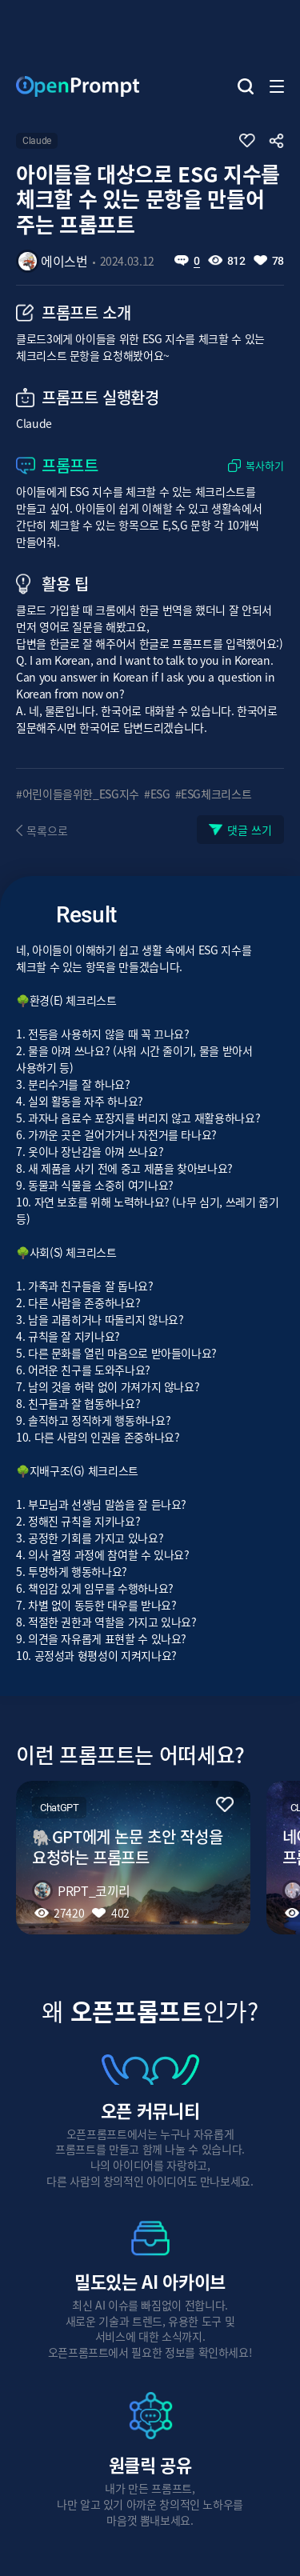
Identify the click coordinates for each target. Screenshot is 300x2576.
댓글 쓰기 (249, 830)
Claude (36, 140)
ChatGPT (59, 1808)
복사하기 (265, 465)
